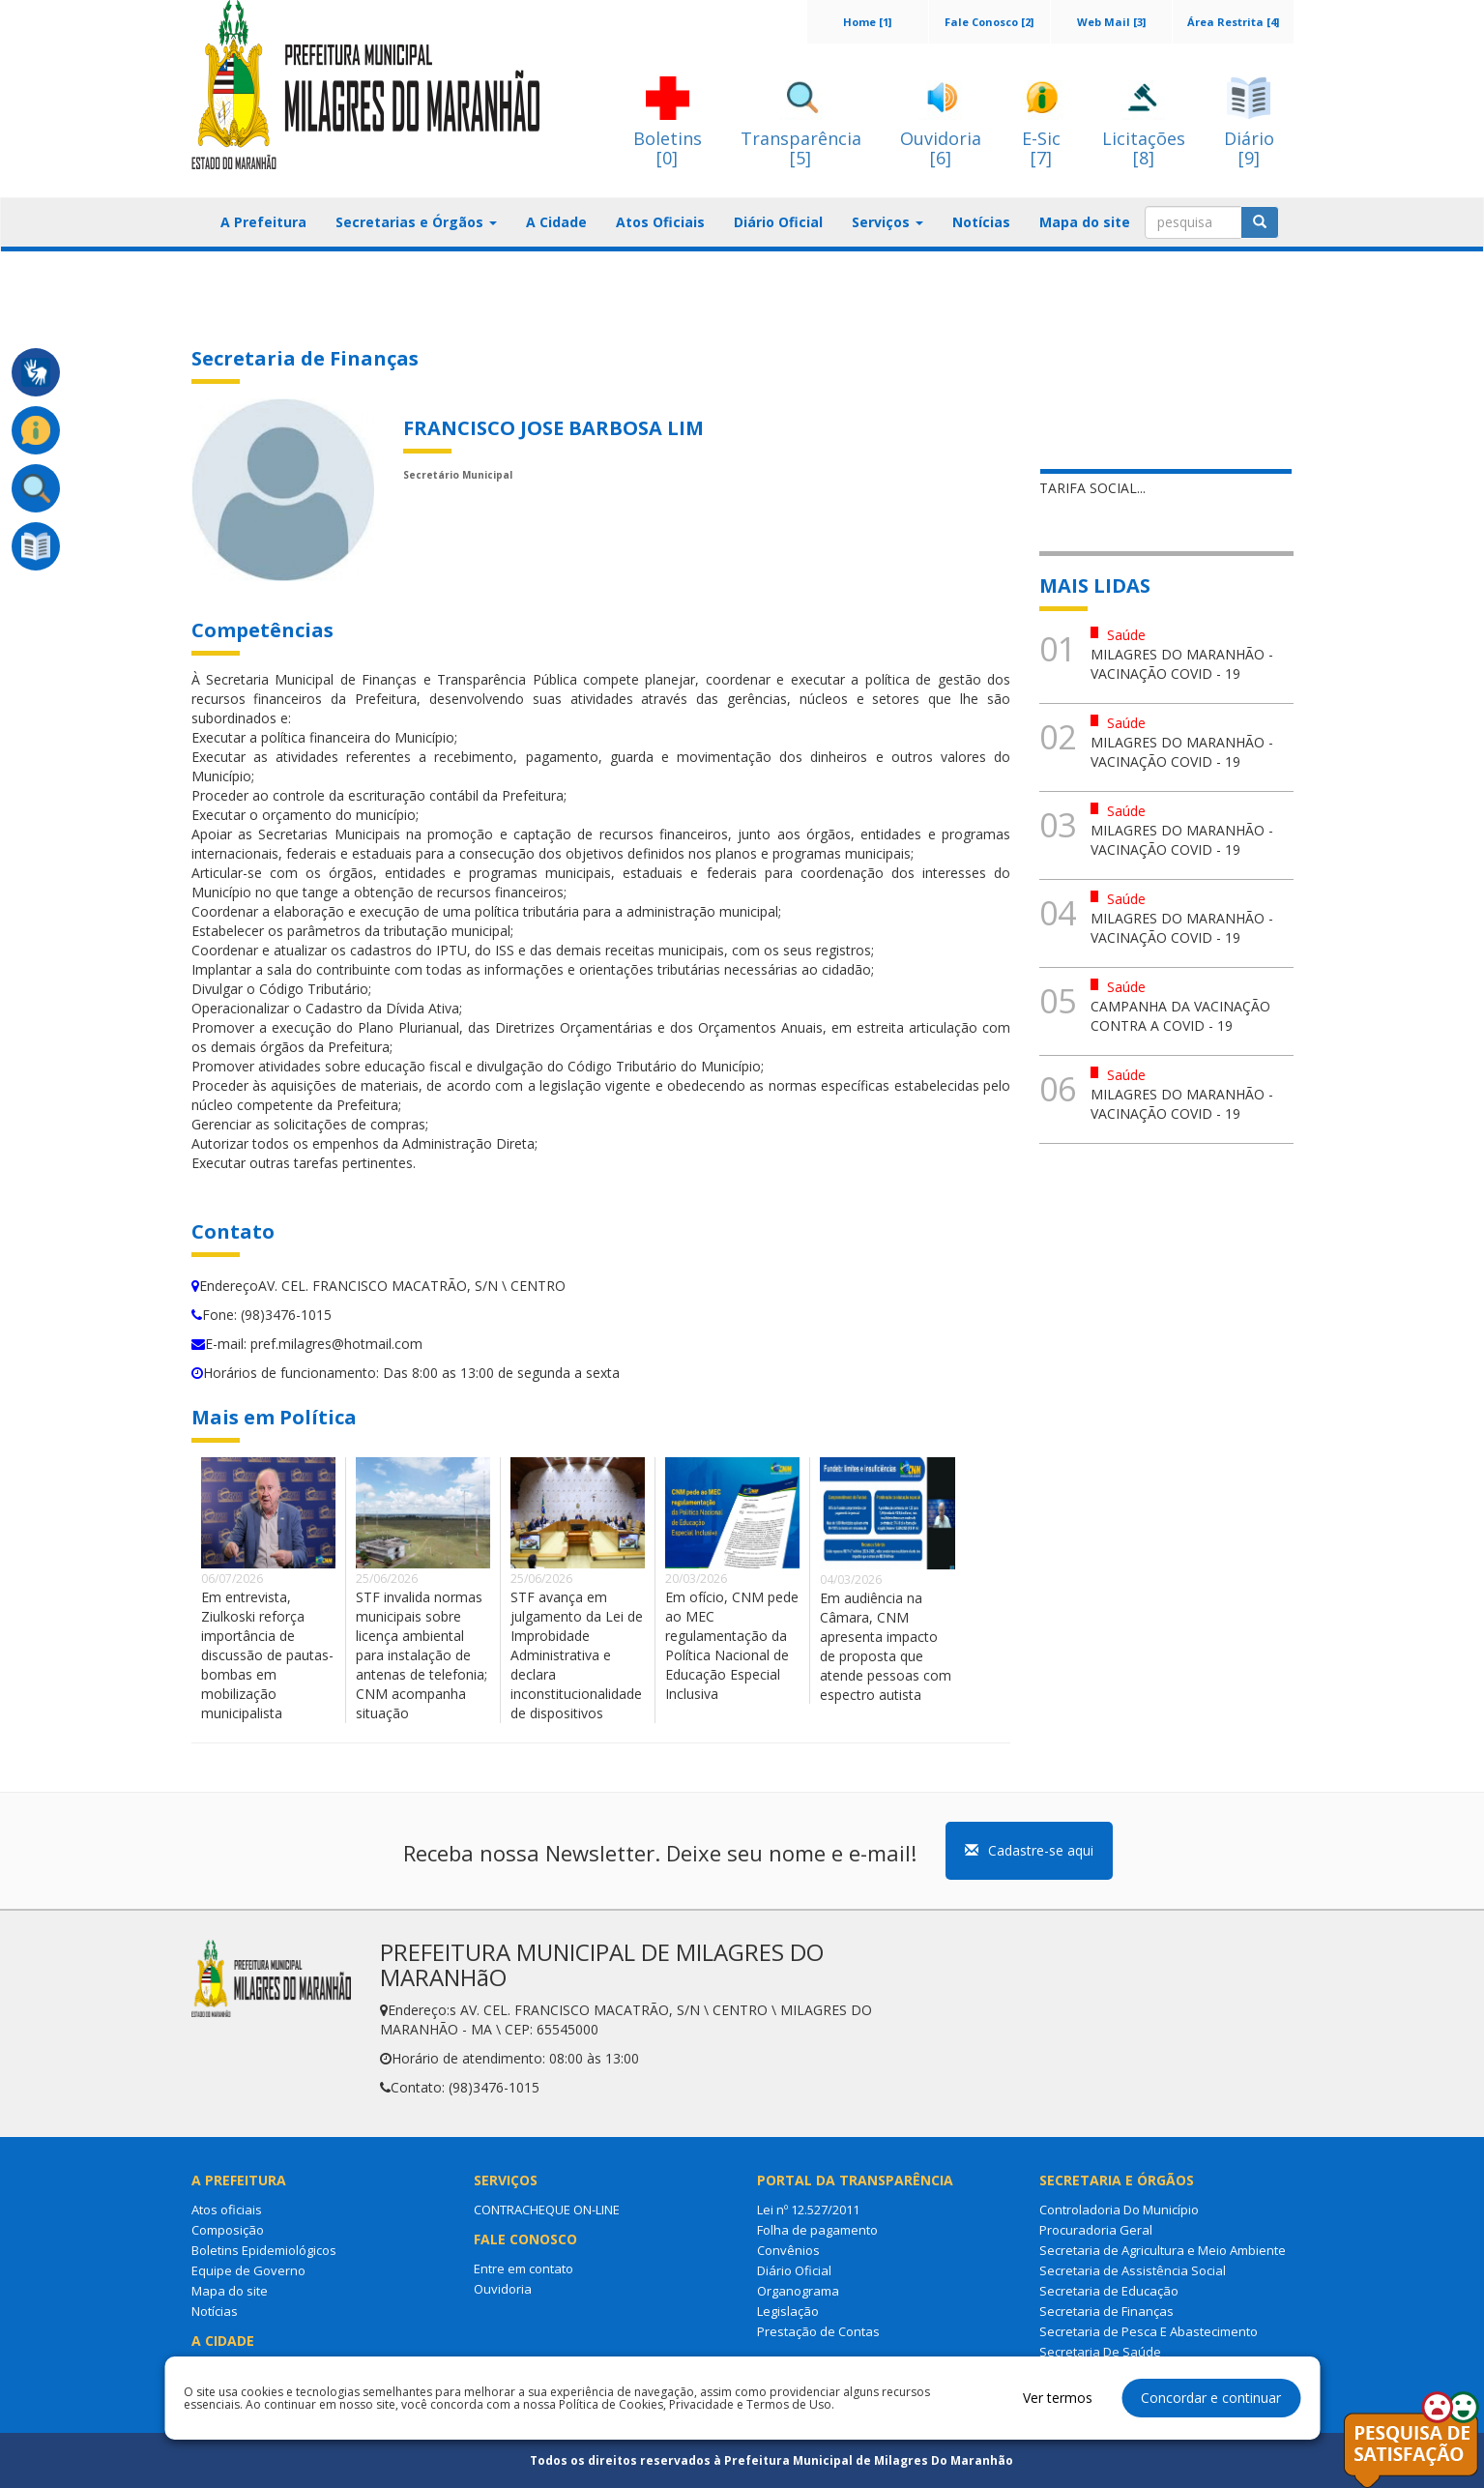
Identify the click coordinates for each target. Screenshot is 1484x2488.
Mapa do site (1084, 222)
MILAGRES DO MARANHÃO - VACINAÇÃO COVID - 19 (1182, 664)
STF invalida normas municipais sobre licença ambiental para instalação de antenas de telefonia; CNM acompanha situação (421, 1655)
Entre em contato (523, 2268)
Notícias (981, 222)
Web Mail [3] (1111, 22)
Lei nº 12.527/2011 (808, 2209)
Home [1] (867, 22)
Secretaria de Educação (1108, 2290)
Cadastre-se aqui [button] (1029, 1850)
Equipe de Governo (248, 2270)
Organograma (798, 2290)
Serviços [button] (887, 222)
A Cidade (556, 222)
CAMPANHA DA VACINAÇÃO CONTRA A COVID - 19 (1180, 1016)
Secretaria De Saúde (1100, 2351)
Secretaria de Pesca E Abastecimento (1148, 2331)
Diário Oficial (778, 222)
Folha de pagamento (817, 2230)
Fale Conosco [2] (989, 22)
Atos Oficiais (660, 222)
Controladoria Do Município (1119, 2209)
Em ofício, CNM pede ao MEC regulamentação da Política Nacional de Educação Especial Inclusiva (732, 1645)
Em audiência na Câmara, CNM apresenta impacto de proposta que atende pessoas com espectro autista (885, 1646)
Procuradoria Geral (1095, 2230)
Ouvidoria (503, 2289)
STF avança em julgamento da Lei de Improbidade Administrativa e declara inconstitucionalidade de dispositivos (576, 1655)
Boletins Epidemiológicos (263, 2250)
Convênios (788, 2250)
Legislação (788, 2311)
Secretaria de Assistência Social (1132, 2270)
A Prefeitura (263, 222)
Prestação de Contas (818, 2331)
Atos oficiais (226, 2209)
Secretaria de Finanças (1106, 2311)
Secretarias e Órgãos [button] (416, 222)
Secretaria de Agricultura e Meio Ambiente (1162, 2250)
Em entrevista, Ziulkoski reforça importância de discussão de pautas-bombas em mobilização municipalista (267, 1655)
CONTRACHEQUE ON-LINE (547, 2209)
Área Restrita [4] (1233, 22)
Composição (227, 2230)
